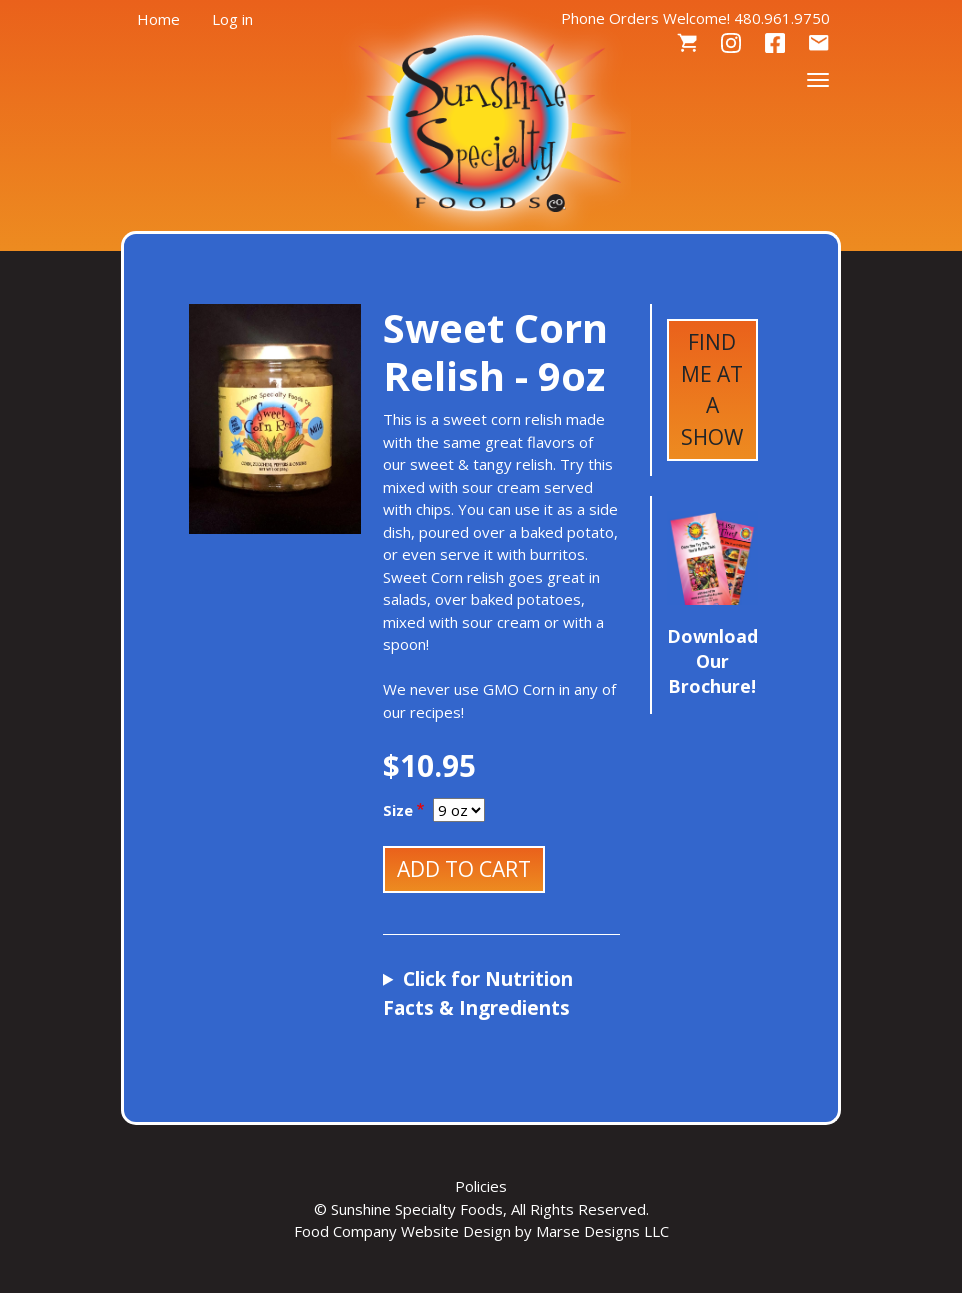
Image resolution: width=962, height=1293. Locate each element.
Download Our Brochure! (712, 661)
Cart (687, 43)
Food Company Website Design (402, 1231)
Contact (819, 43)
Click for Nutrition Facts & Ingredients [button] (478, 993)
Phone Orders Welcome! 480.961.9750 (695, 18)
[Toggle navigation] (818, 78)
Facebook (775, 43)
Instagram (731, 43)
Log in (232, 19)
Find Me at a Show (712, 389)
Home (158, 19)
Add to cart (464, 869)
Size (398, 810)
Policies (481, 1186)
